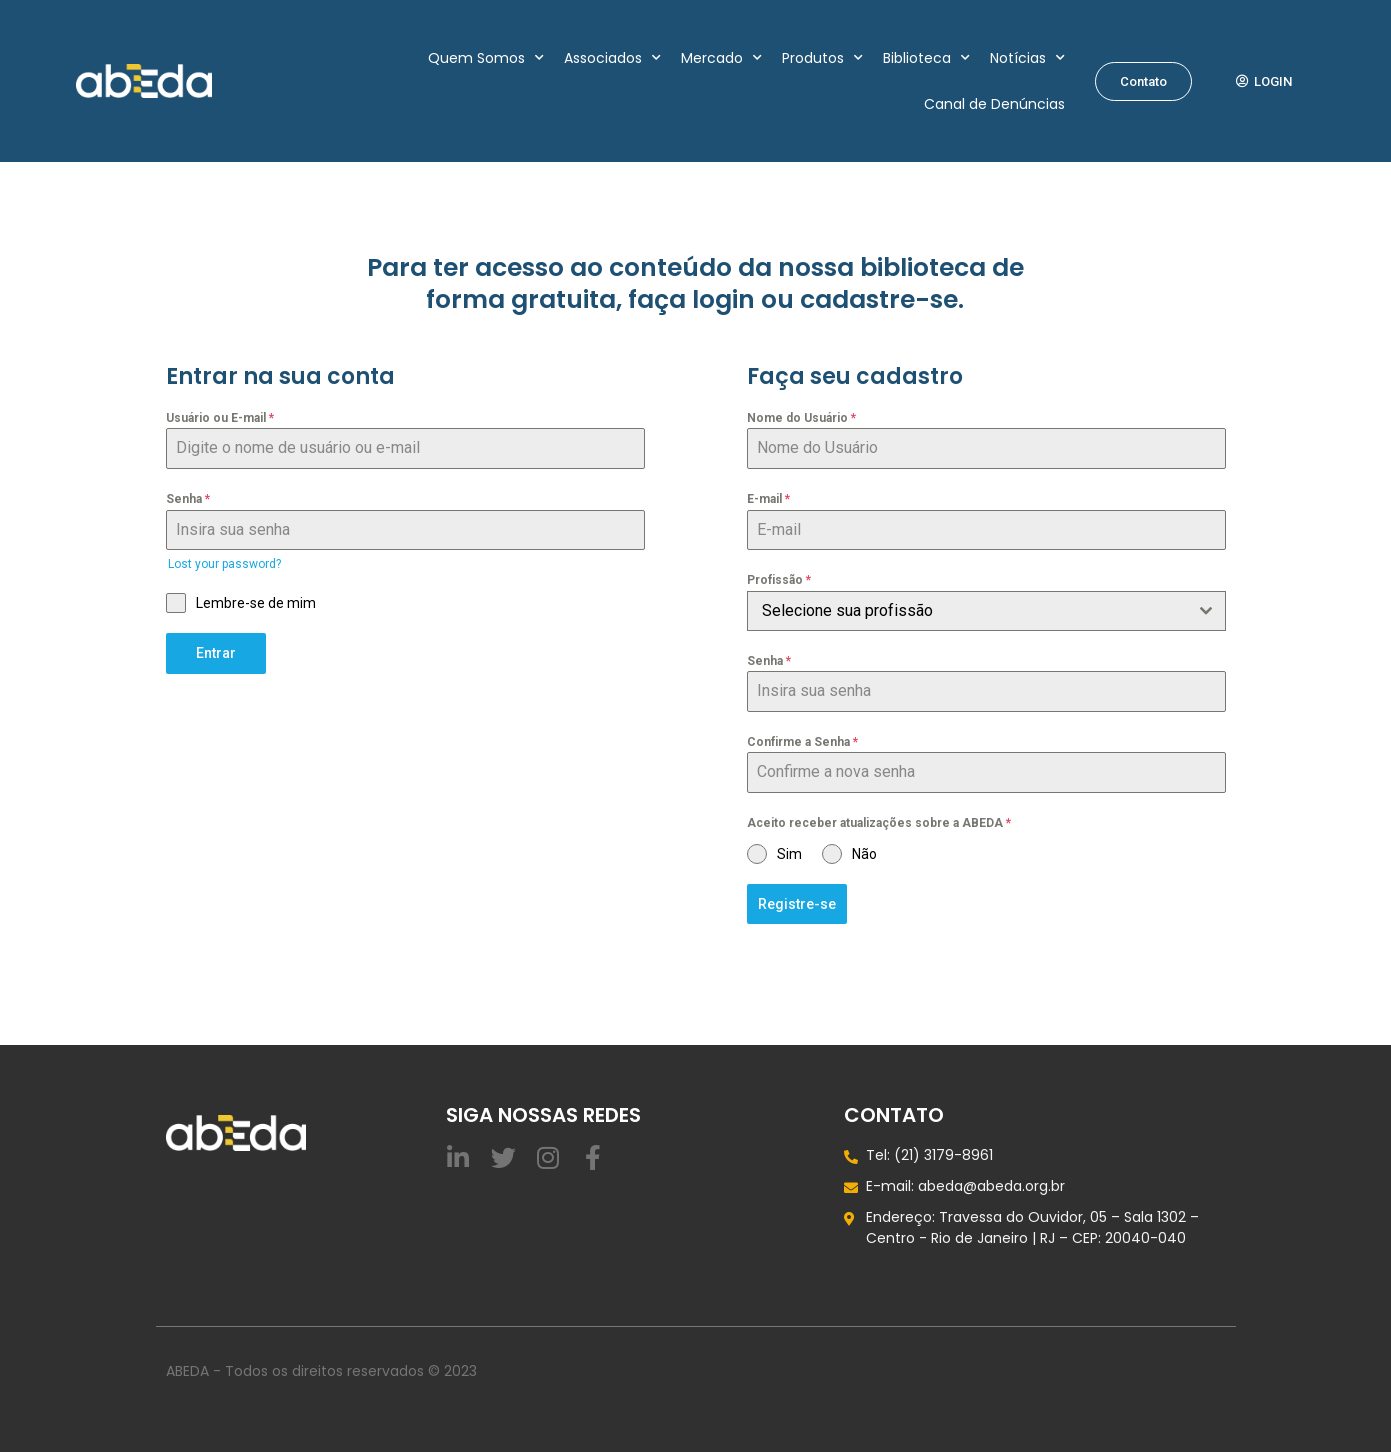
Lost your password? (224, 564)
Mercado (721, 58)
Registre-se (797, 904)
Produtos (822, 58)
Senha (188, 499)
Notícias (1027, 58)
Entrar (216, 653)
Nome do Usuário (801, 418)
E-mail (768, 499)
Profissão (779, 580)
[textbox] (967, 611)
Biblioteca (926, 58)
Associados (612, 58)
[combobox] (986, 611)
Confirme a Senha (802, 742)
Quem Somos (486, 58)
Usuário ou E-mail (220, 418)
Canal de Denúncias (994, 104)
